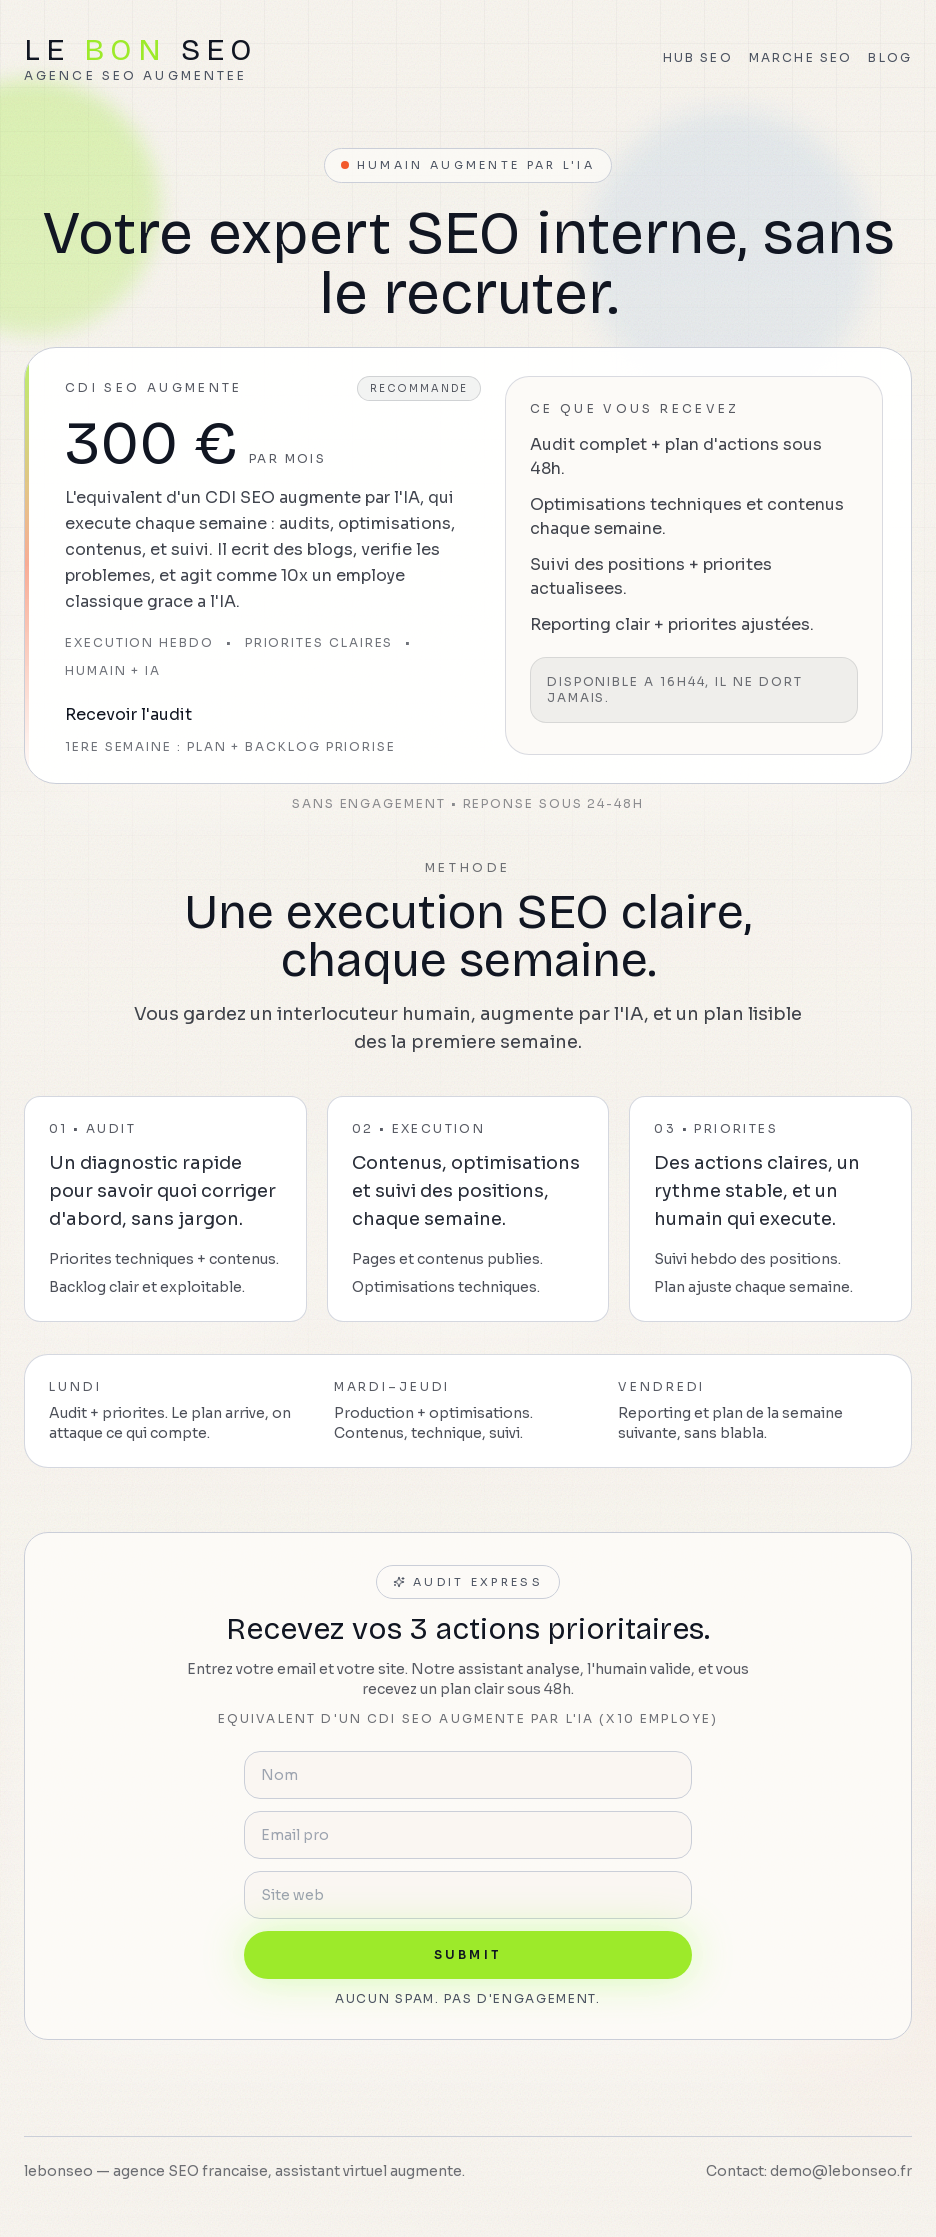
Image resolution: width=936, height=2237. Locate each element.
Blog (890, 57)
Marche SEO (801, 57)
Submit (468, 1954)
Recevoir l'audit (128, 714)
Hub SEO (698, 57)
